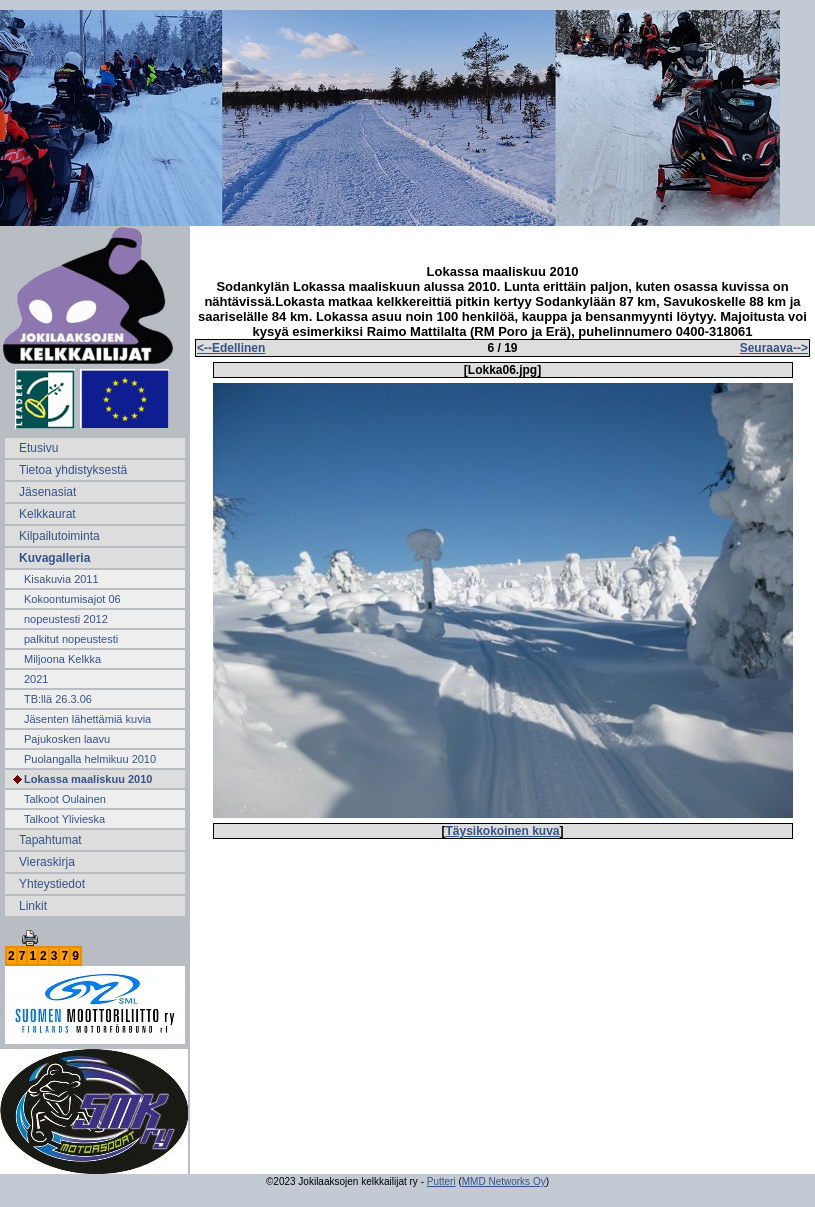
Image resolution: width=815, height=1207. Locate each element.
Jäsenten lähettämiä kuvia (87, 719)
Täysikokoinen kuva (502, 831)
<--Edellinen (231, 348)
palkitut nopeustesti (71, 639)
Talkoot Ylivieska (64, 819)
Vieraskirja (47, 862)
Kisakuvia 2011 (61, 579)
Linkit (33, 906)
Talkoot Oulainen (65, 799)
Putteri (441, 1181)
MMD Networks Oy (504, 1181)
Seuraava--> (774, 348)
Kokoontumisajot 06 (72, 599)
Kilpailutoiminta (59, 536)
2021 (36, 679)
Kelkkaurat (47, 514)
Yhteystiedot (52, 884)
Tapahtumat (50, 840)
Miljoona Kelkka (62, 659)
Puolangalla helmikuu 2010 (90, 759)
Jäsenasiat (47, 492)
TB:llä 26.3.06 (58, 699)
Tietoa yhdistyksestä (73, 470)
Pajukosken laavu (67, 739)
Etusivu (38, 448)
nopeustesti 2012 (66, 619)
